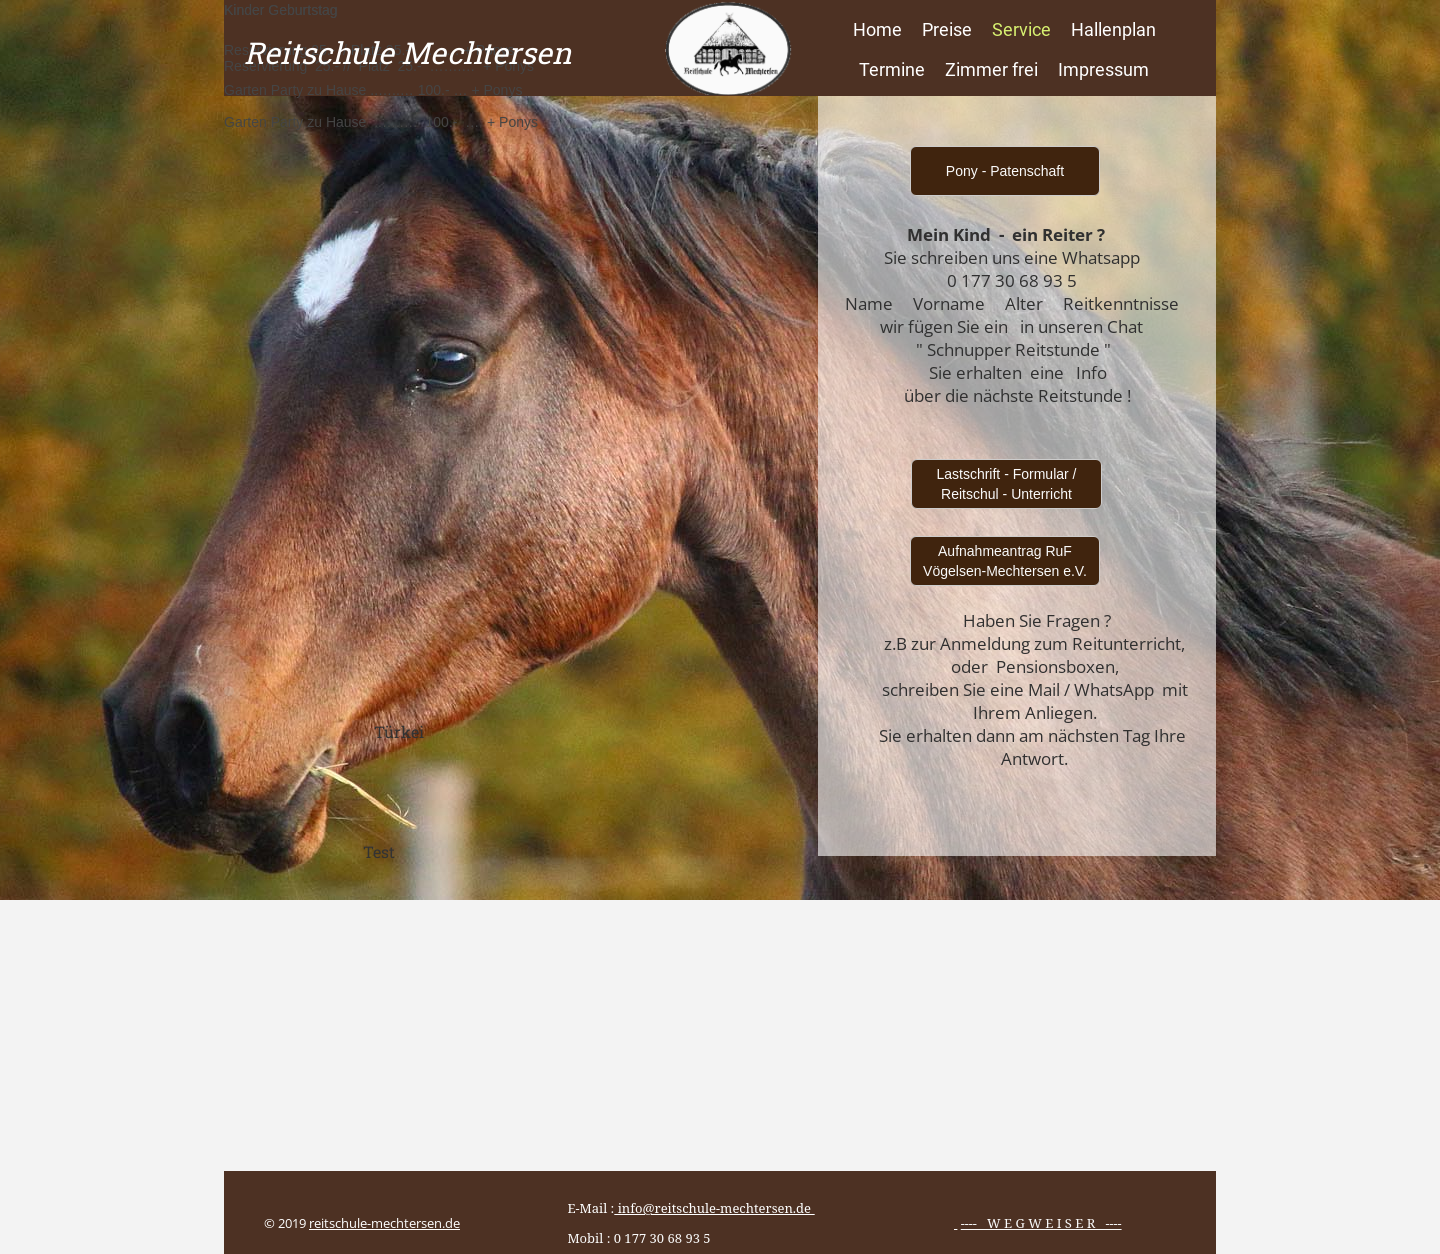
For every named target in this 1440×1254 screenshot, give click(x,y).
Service (1021, 29)
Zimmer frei (991, 69)
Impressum (1103, 69)
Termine (892, 69)
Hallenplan (1113, 29)
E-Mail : (684, 1208)
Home (877, 29)
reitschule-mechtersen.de (384, 1223)
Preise (947, 29)
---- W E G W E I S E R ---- (1041, 1223)
